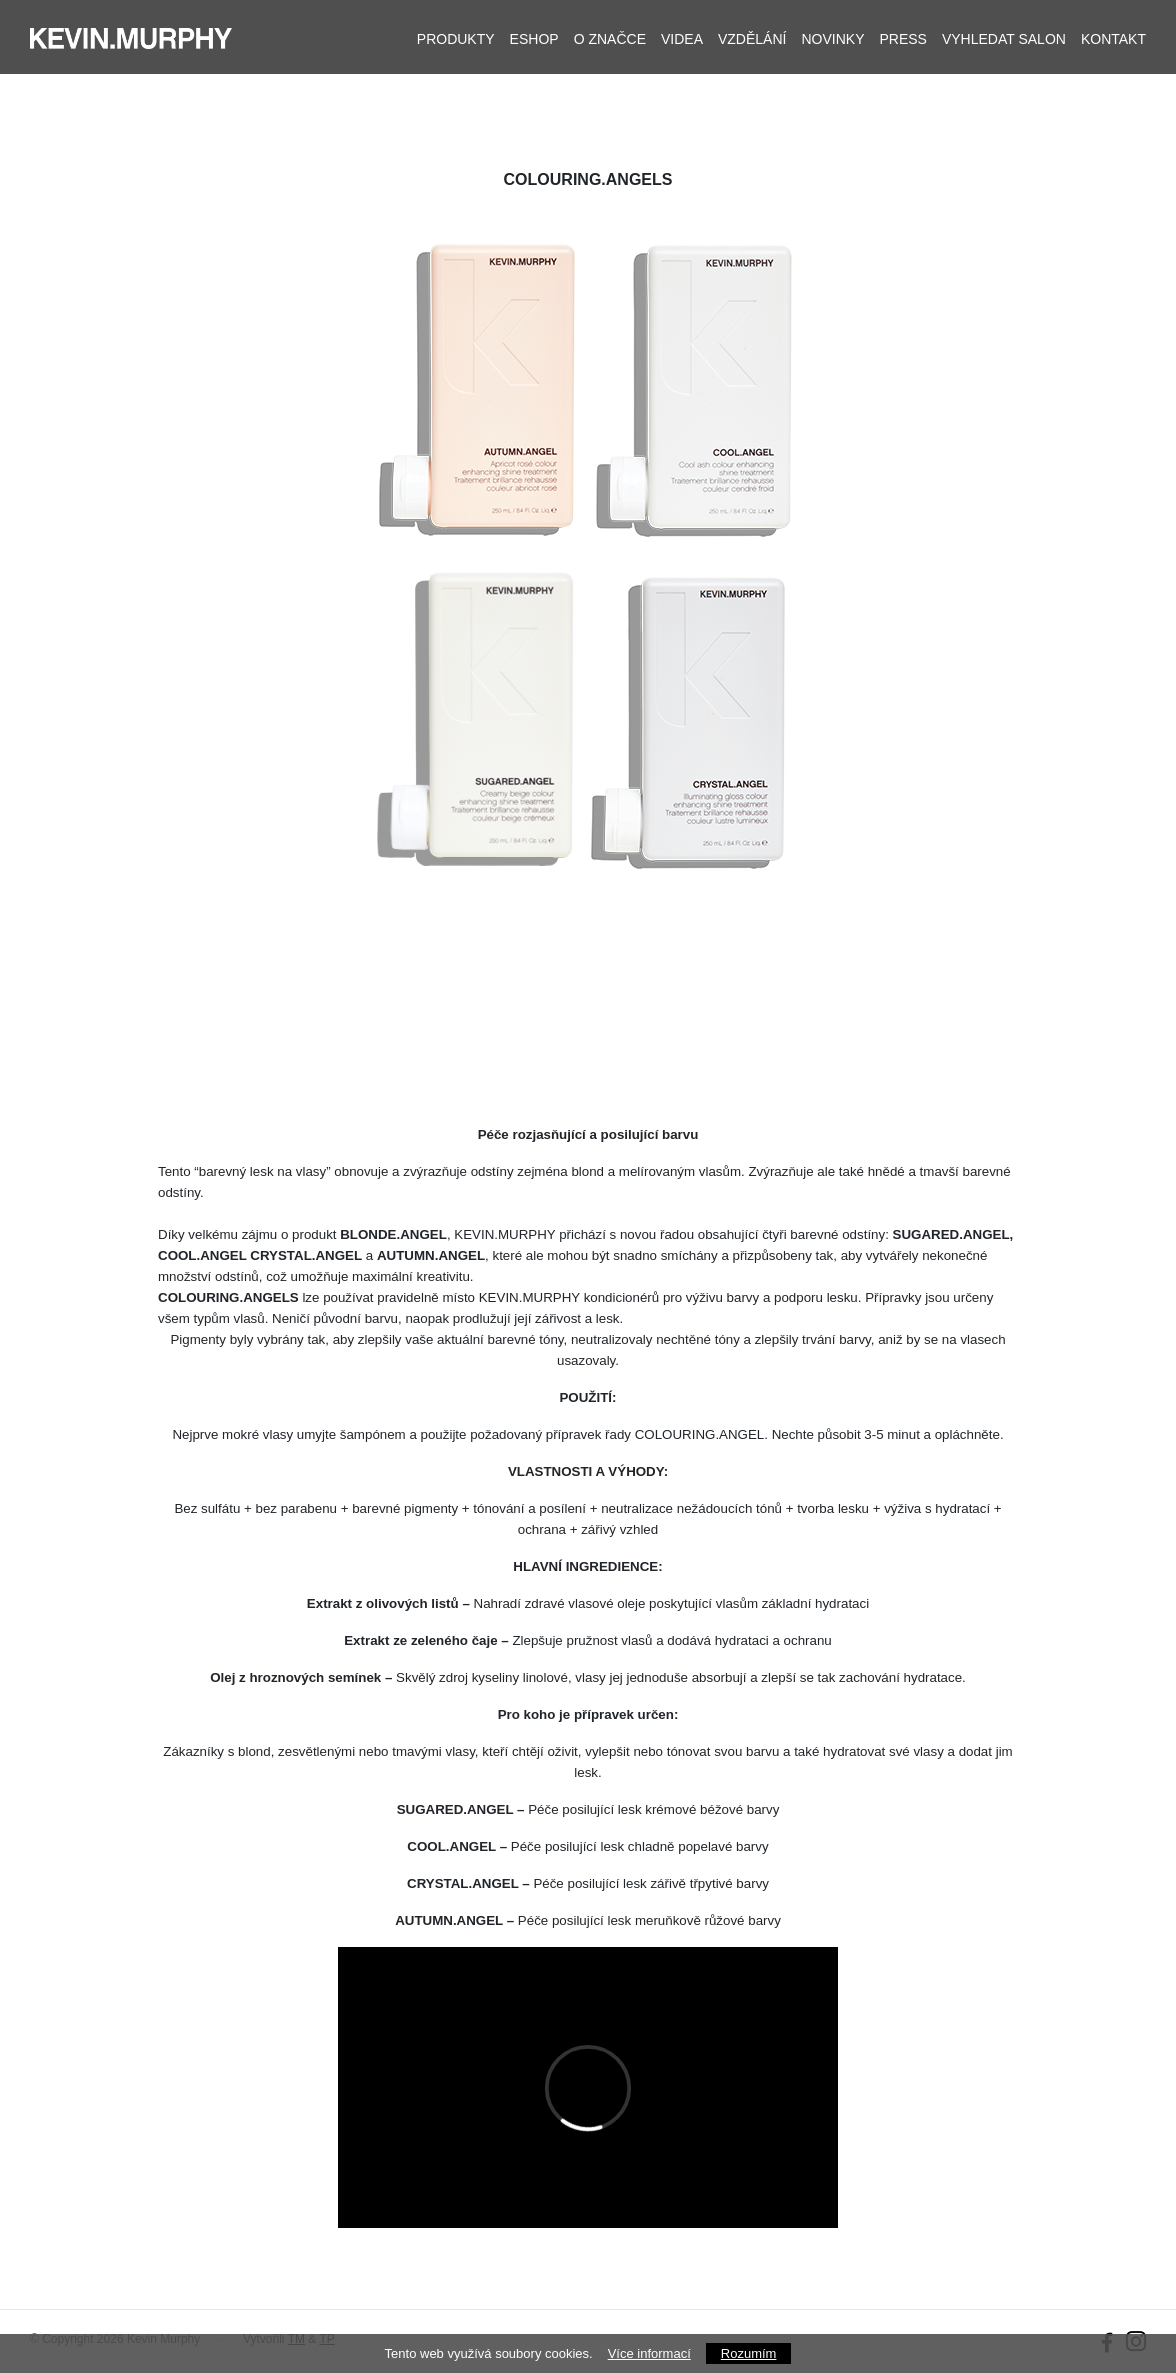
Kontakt (1113, 39)
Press (902, 39)
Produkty (456, 39)
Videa (682, 39)
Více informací (649, 2353)
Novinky (832, 39)
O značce (610, 39)
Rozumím (749, 2353)
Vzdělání (752, 39)
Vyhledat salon (1004, 39)
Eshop (534, 39)
